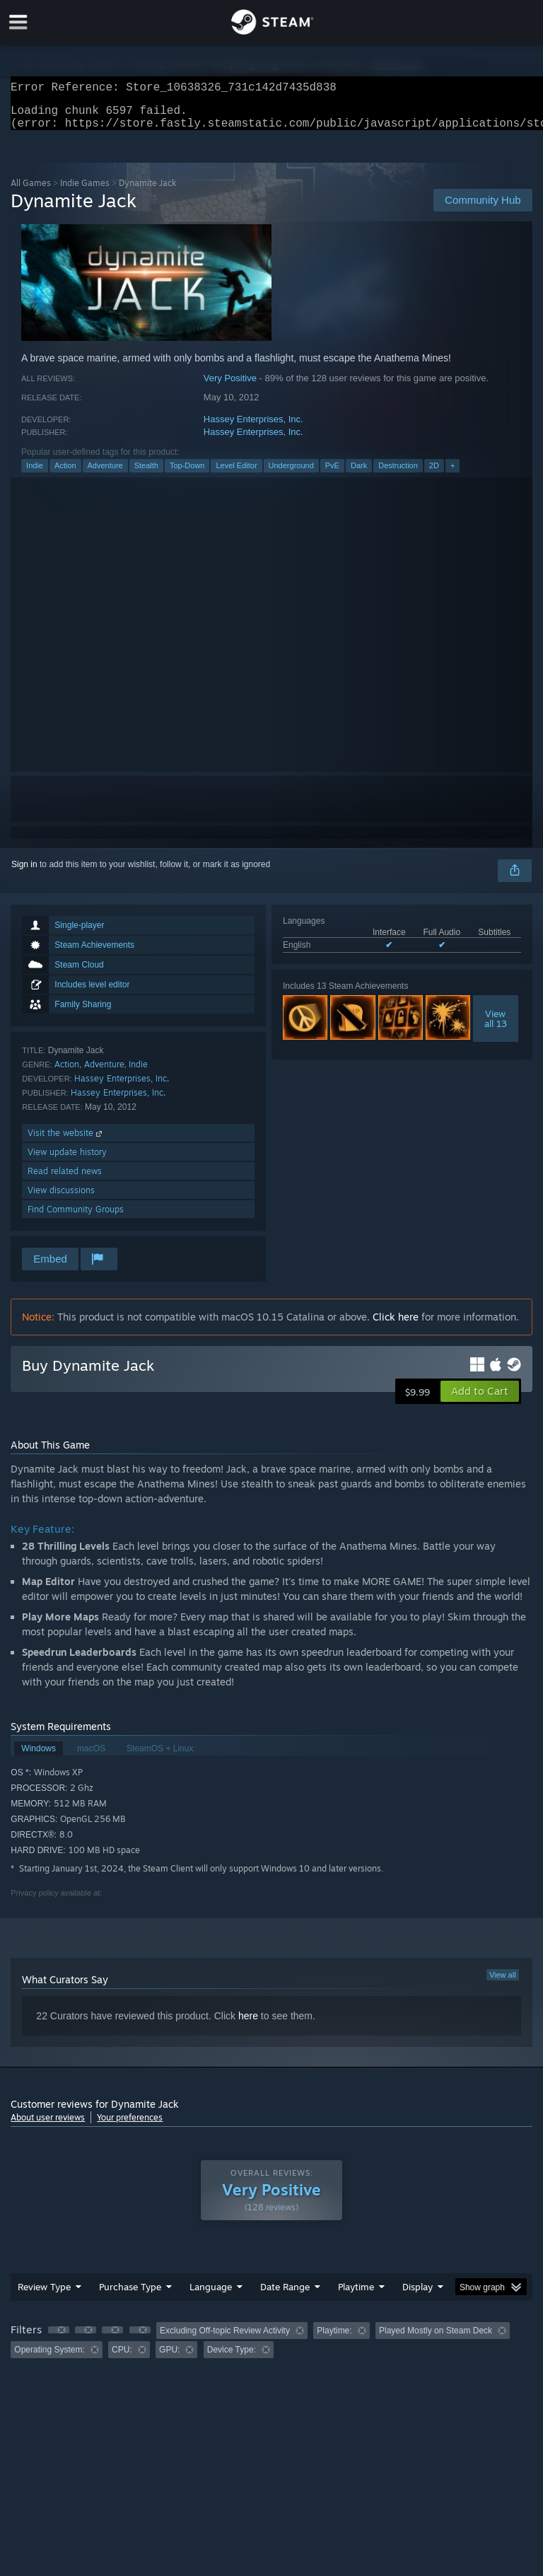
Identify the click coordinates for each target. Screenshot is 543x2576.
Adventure (105, 474)
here (248, 2024)
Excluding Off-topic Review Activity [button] (225, 2339)
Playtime (356, 2295)
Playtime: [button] (334, 2339)
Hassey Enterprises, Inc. (253, 427)
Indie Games (85, 191)
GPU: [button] (169, 2358)
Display (417, 2295)
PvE (332, 474)
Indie (34, 474)
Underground (291, 474)
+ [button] (452, 474)
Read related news (65, 1179)
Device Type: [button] (231, 2358)
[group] (271, 2349)
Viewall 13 (495, 1027)
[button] (480, 1399)
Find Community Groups (76, 1217)
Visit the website (66, 1141)
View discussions (61, 1198)
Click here (396, 1325)
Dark (359, 474)
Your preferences (130, 2125)
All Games (31, 191)
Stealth (146, 474)
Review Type (44, 2295)
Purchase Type (130, 2295)
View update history (67, 1160)
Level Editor (236, 474)
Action (65, 474)
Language (210, 2295)
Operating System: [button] (49, 2358)
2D (434, 474)
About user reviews (48, 2125)
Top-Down (187, 474)
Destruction (398, 474)
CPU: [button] (122, 2358)
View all (502, 1983)
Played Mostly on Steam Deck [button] (435, 2339)
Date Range (285, 2295)
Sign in (24, 873)
